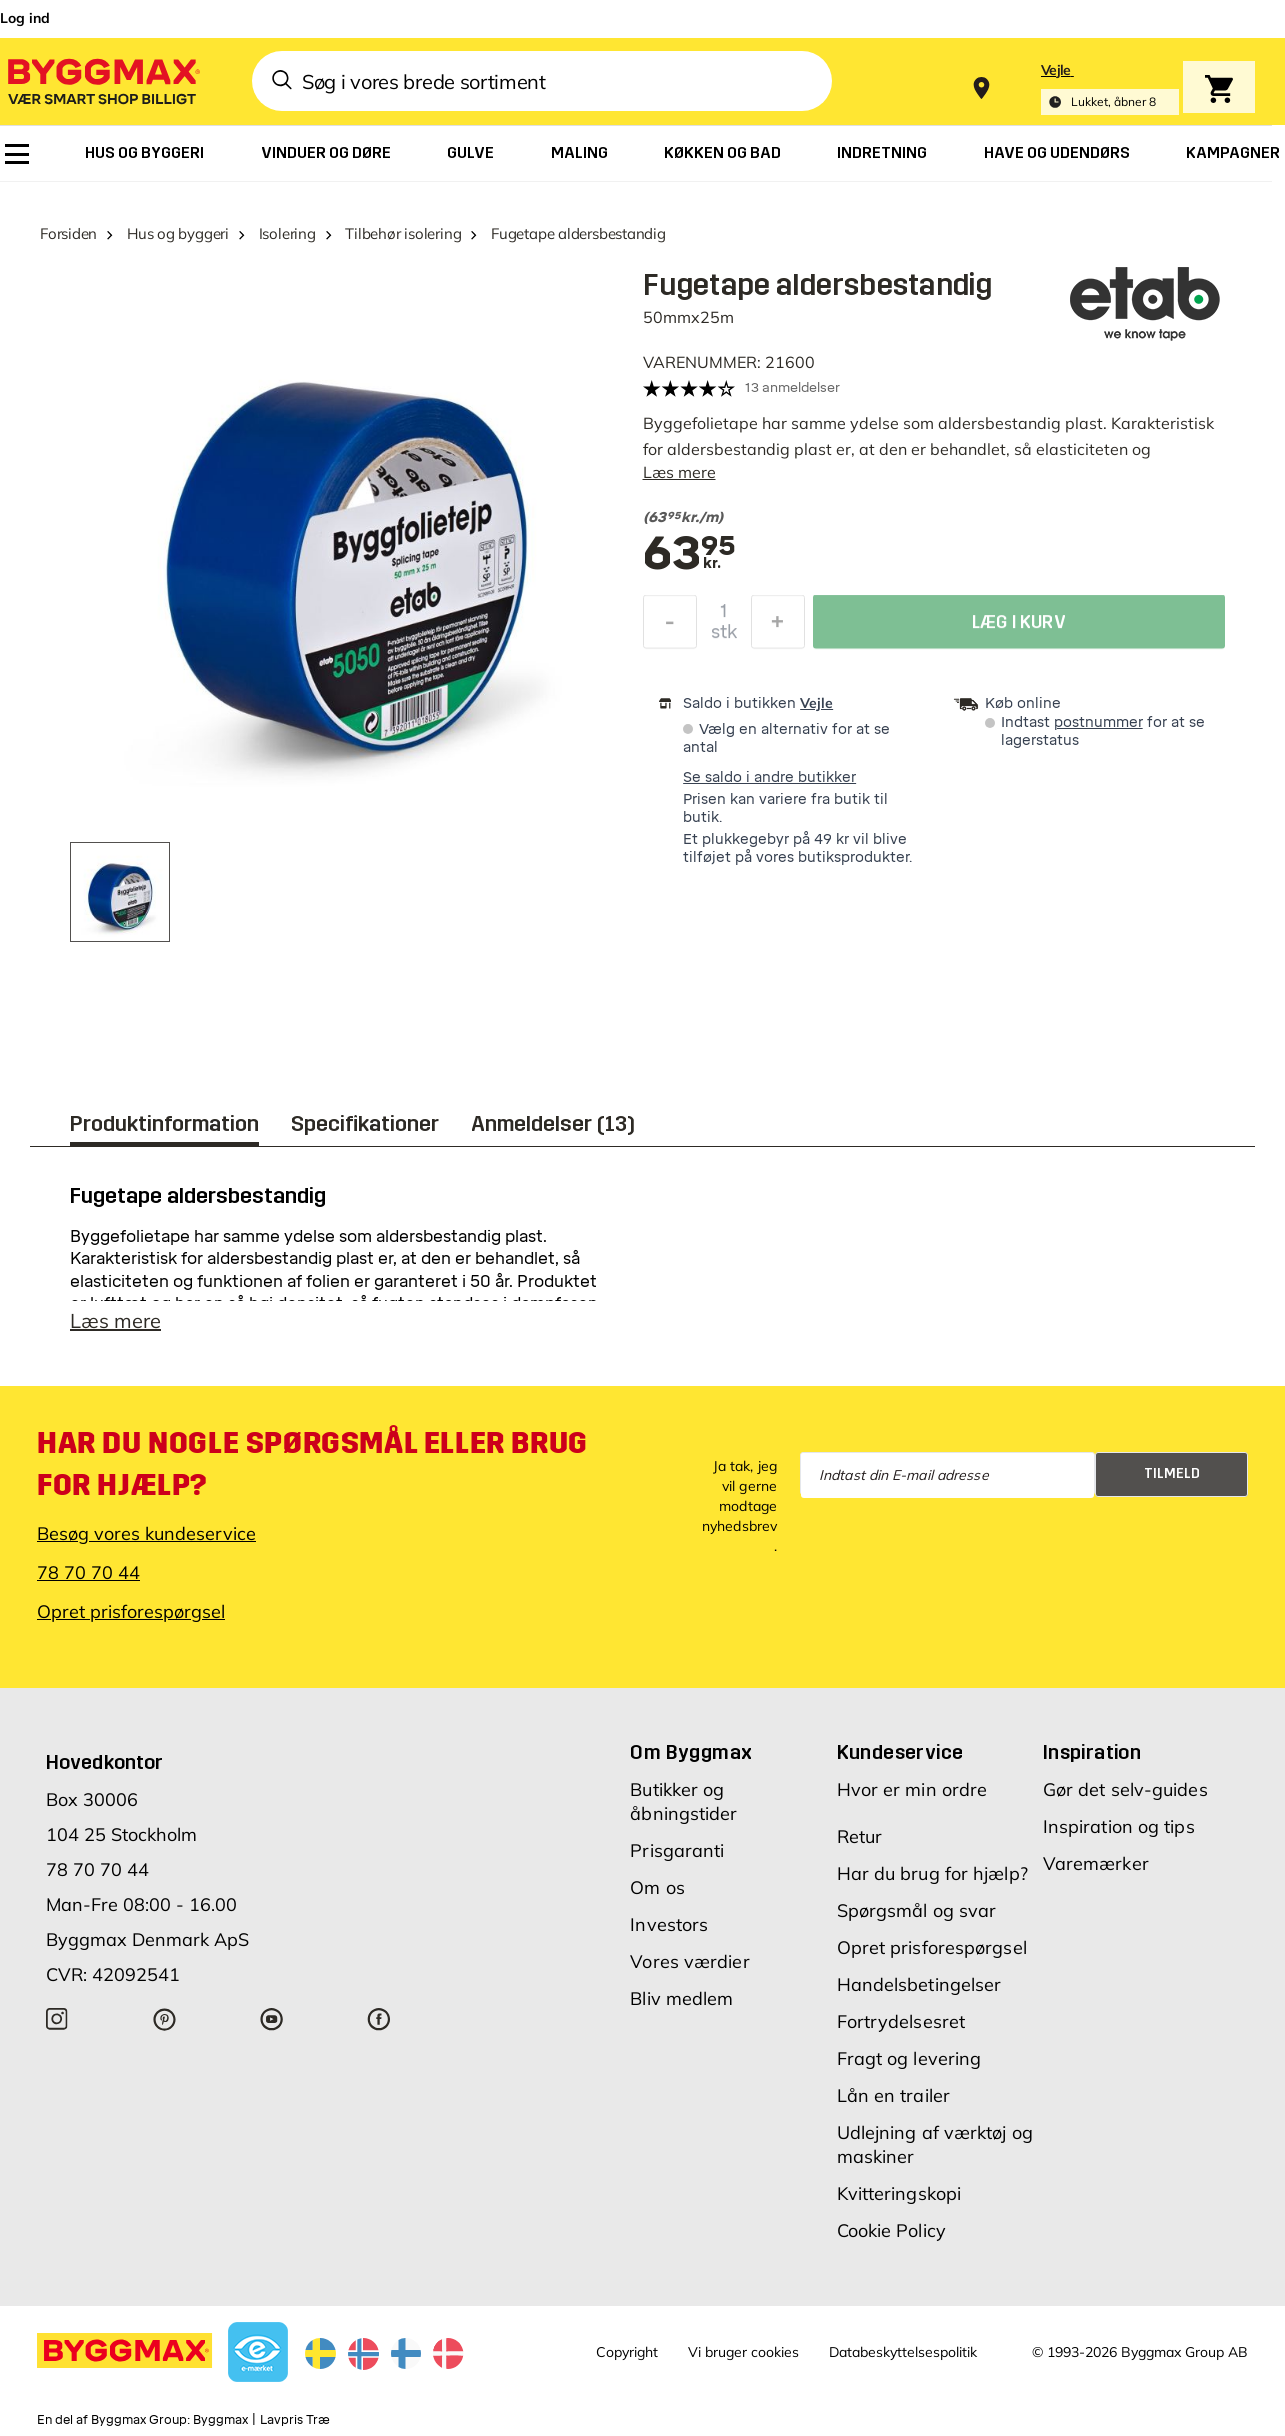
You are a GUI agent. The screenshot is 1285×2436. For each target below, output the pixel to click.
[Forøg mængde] (778, 627)
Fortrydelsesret (901, 2021)
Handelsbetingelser (919, 1984)
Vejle (816, 703)
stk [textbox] (724, 637)
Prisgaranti (677, 1850)
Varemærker (1096, 1863)
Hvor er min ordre (912, 1789)
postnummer (1098, 722)
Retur (860, 1836)
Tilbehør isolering (403, 233)
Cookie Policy (891, 2230)
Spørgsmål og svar (917, 1910)
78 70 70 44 (88, 1572)
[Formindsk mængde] (670, 627)
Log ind (25, 18)
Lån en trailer (893, 2095)
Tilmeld (1172, 1473)
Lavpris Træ (295, 2420)
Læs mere (679, 472)
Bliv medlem (681, 1998)
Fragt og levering (909, 2058)
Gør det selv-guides (1125, 1789)
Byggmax (220, 2420)
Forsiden (68, 233)
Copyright (627, 2352)
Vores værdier (689, 1961)
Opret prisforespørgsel (131, 1611)
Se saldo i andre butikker (769, 777)
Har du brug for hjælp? (932, 1873)
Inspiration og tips (1119, 1826)
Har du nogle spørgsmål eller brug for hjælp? (312, 1464)
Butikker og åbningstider (683, 1801)
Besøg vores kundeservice (146, 1533)
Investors (669, 1924)
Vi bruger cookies (743, 2352)
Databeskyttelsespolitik (903, 2352)
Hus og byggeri (178, 233)
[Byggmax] (102, 80)
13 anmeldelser (792, 387)
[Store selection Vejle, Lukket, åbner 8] (1110, 88)
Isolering (287, 233)
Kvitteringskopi (899, 2193)
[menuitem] (17, 154)
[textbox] (922, 518)
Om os (657, 1887)
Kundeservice (900, 1752)
